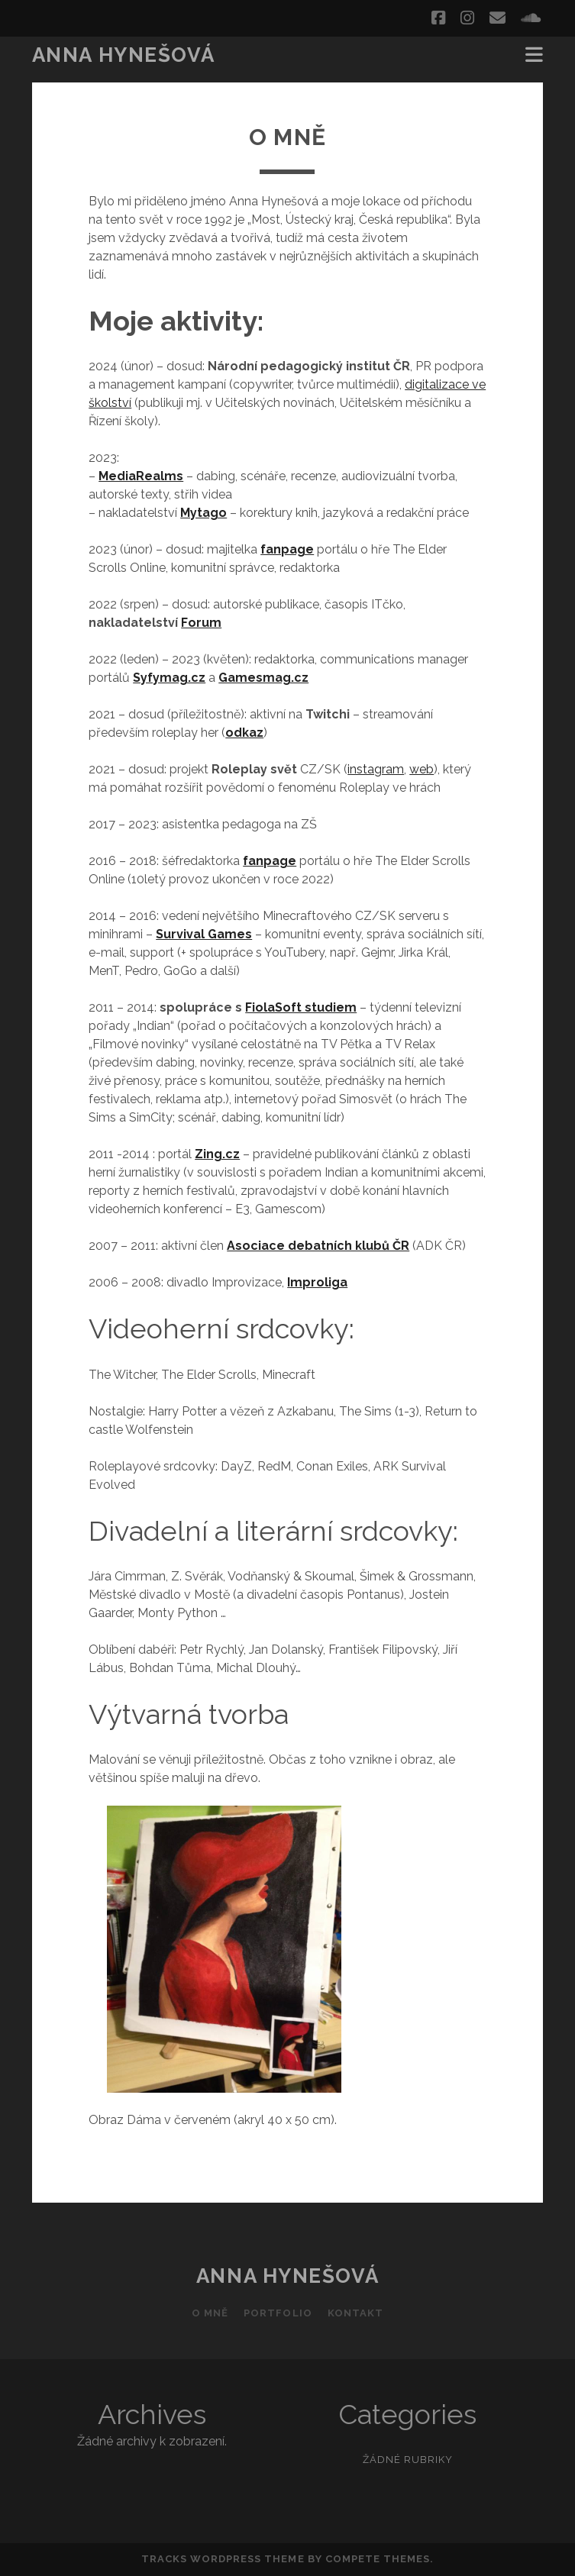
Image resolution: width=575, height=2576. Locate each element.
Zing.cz (217, 1154)
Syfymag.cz (169, 677)
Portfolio (278, 2313)
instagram (375, 769)
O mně (210, 2313)
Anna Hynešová (123, 55)
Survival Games (204, 934)
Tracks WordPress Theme (223, 2559)
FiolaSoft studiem (301, 1007)
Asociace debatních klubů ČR (318, 1245)
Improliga (317, 1282)
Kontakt (355, 2313)
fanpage (287, 549)
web (421, 769)
